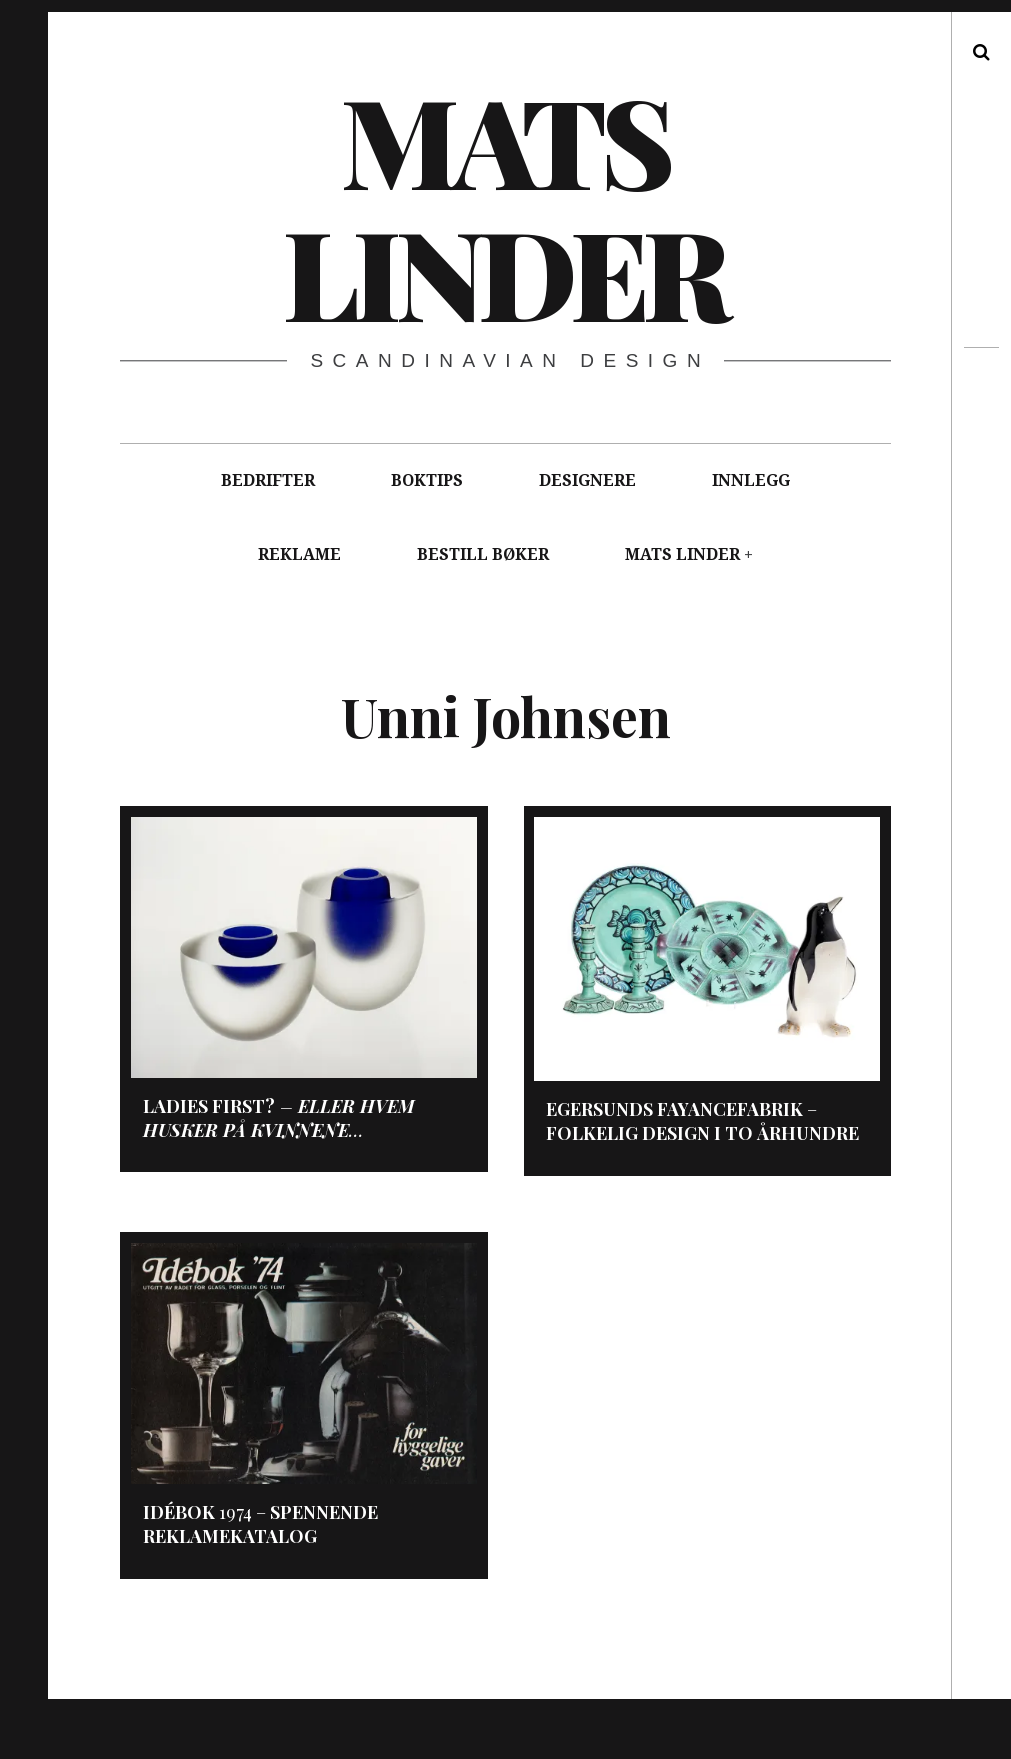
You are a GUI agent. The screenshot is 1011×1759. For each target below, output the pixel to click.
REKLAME (299, 554)
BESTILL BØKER (483, 554)
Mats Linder (503, 205)
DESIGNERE (587, 480)
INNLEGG (751, 480)
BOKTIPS (427, 480)
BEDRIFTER (268, 480)
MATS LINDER (682, 554)
